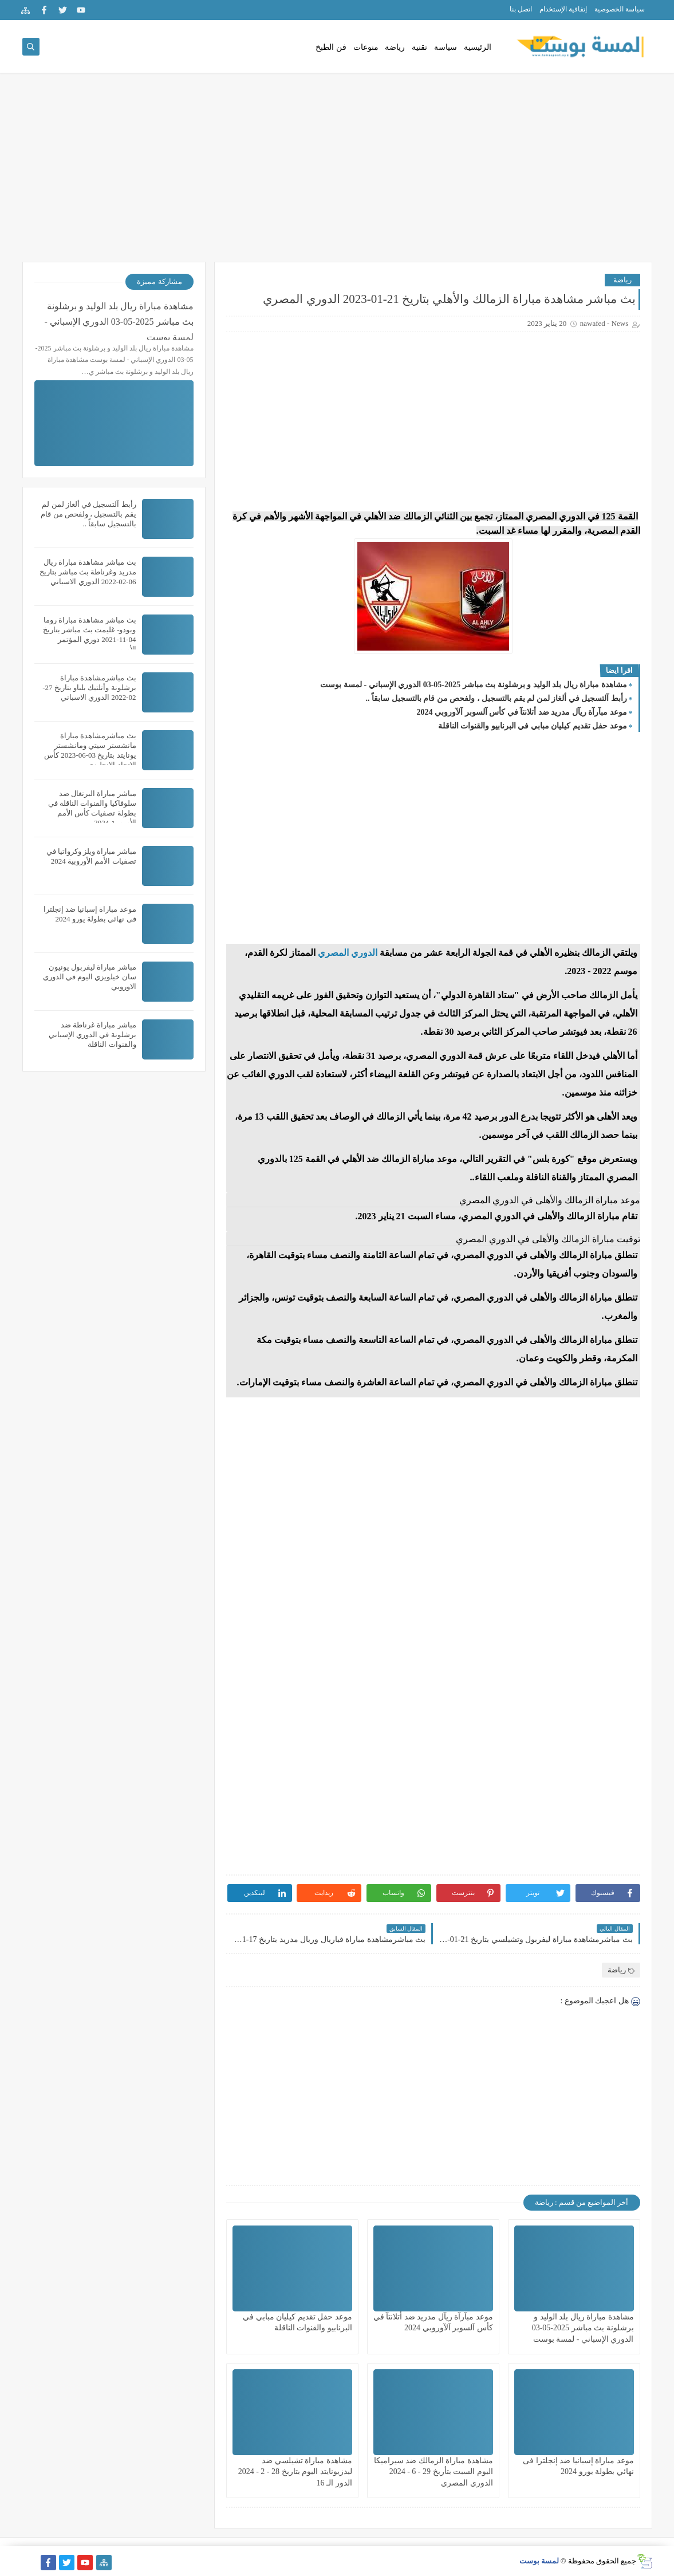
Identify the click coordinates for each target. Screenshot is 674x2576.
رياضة (395, 47)
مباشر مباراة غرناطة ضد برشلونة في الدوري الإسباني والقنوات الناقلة (92, 1035)
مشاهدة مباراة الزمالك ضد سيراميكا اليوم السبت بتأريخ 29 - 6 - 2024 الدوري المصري (433, 2471)
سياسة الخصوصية (619, 9)
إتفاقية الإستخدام (563, 9)
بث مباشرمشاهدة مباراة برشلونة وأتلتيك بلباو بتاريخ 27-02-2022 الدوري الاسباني (89, 687)
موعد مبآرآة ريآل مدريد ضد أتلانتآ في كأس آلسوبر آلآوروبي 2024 (522, 712)
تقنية (419, 47)
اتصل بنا (521, 9)
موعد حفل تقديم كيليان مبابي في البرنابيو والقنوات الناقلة (532, 726)
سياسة (445, 47)
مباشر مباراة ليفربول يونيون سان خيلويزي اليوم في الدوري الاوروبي (89, 977)
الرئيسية (477, 47)
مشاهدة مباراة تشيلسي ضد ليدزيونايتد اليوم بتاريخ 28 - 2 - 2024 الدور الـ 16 (295, 2471)
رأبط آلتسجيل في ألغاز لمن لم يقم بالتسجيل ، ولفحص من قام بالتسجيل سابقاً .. (496, 698)
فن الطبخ (331, 47)
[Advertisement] (337, 173)
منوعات (366, 47)
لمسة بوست (539, 2561)
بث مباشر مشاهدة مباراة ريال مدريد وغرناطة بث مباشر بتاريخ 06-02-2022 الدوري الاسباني (88, 572)
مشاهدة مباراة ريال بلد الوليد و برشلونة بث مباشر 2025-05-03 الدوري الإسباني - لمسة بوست (473, 684)
